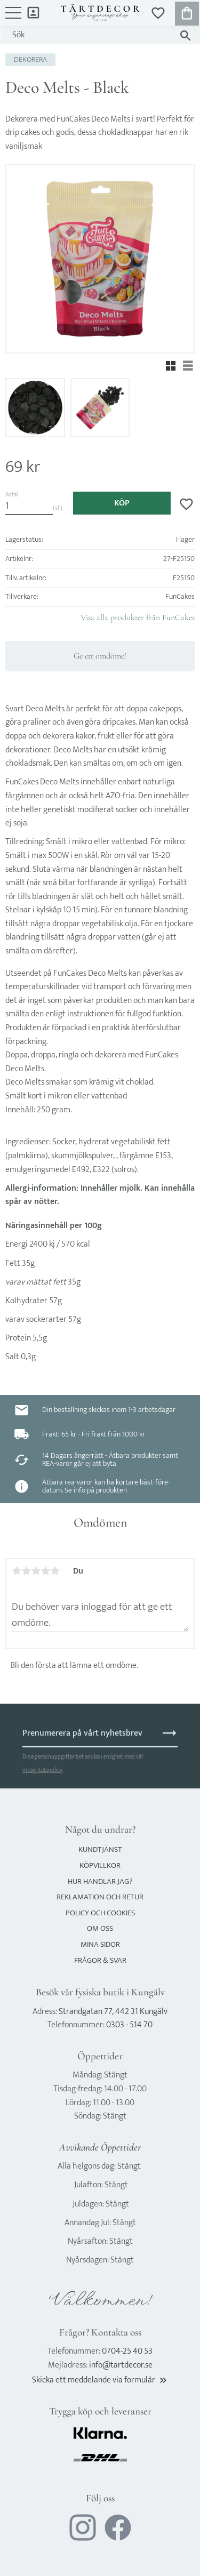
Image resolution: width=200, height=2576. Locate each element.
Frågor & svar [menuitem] (100, 1960)
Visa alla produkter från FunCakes (138, 617)
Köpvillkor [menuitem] (100, 1865)
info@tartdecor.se (121, 2365)
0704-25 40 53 (127, 2351)
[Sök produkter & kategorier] (89, 35)
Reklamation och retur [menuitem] (100, 1897)
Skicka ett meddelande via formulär (100, 2380)
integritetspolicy (42, 1770)
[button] (13, 18)
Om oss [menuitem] (100, 1928)
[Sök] (185, 35)
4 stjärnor (45, 1571)
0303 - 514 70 (129, 2025)
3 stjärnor (36, 1571)
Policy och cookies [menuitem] (100, 1913)
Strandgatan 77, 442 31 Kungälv (113, 2011)
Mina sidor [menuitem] (33, 12)
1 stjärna (16, 1571)
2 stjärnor (26, 1571)
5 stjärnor (55, 1571)
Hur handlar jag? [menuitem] (100, 1881)
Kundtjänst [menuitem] (100, 1849)
